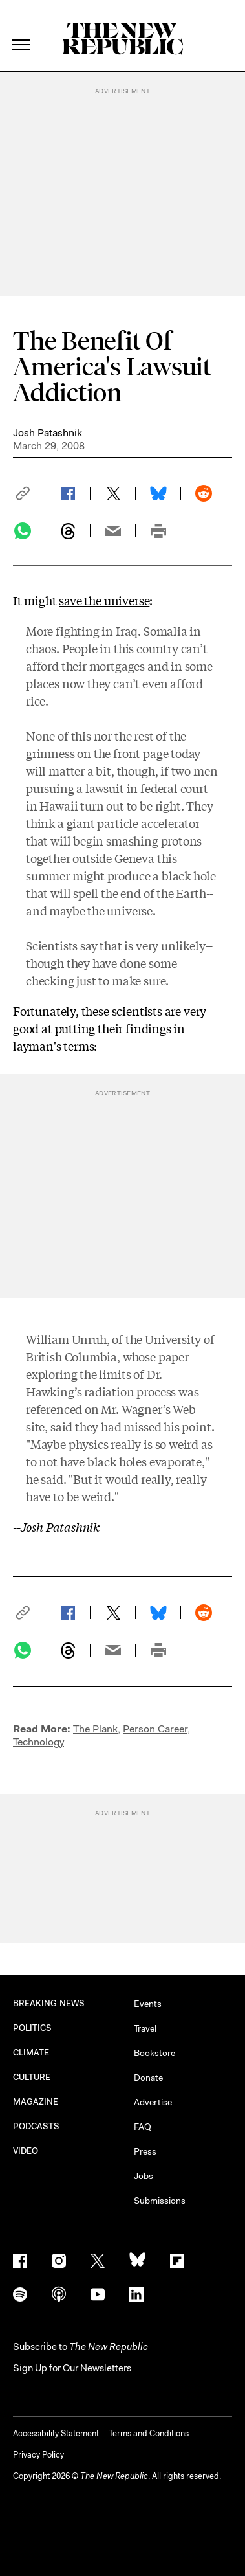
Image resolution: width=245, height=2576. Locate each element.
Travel (145, 2028)
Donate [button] (148, 2077)
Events (148, 2004)
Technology (38, 1742)
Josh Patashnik (47, 433)
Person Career (155, 1729)
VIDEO (25, 2150)
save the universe (104, 600)
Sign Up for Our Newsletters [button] (72, 2368)
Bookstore (154, 2053)
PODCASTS (36, 2126)
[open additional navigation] (22, 29)
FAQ (142, 2127)
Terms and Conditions (149, 2433)
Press (145, 2151)
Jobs (143, 2176)
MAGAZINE (36, 2101)
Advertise (153, 2102)
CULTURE (32, 2077)
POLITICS (32, 2027)
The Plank (95, 1729)
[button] (29, 493)
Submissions (160, 2200)
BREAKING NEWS (49, 2003)
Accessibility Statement (56, 2433)
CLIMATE (31, 2052)
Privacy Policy (38, 2454)
